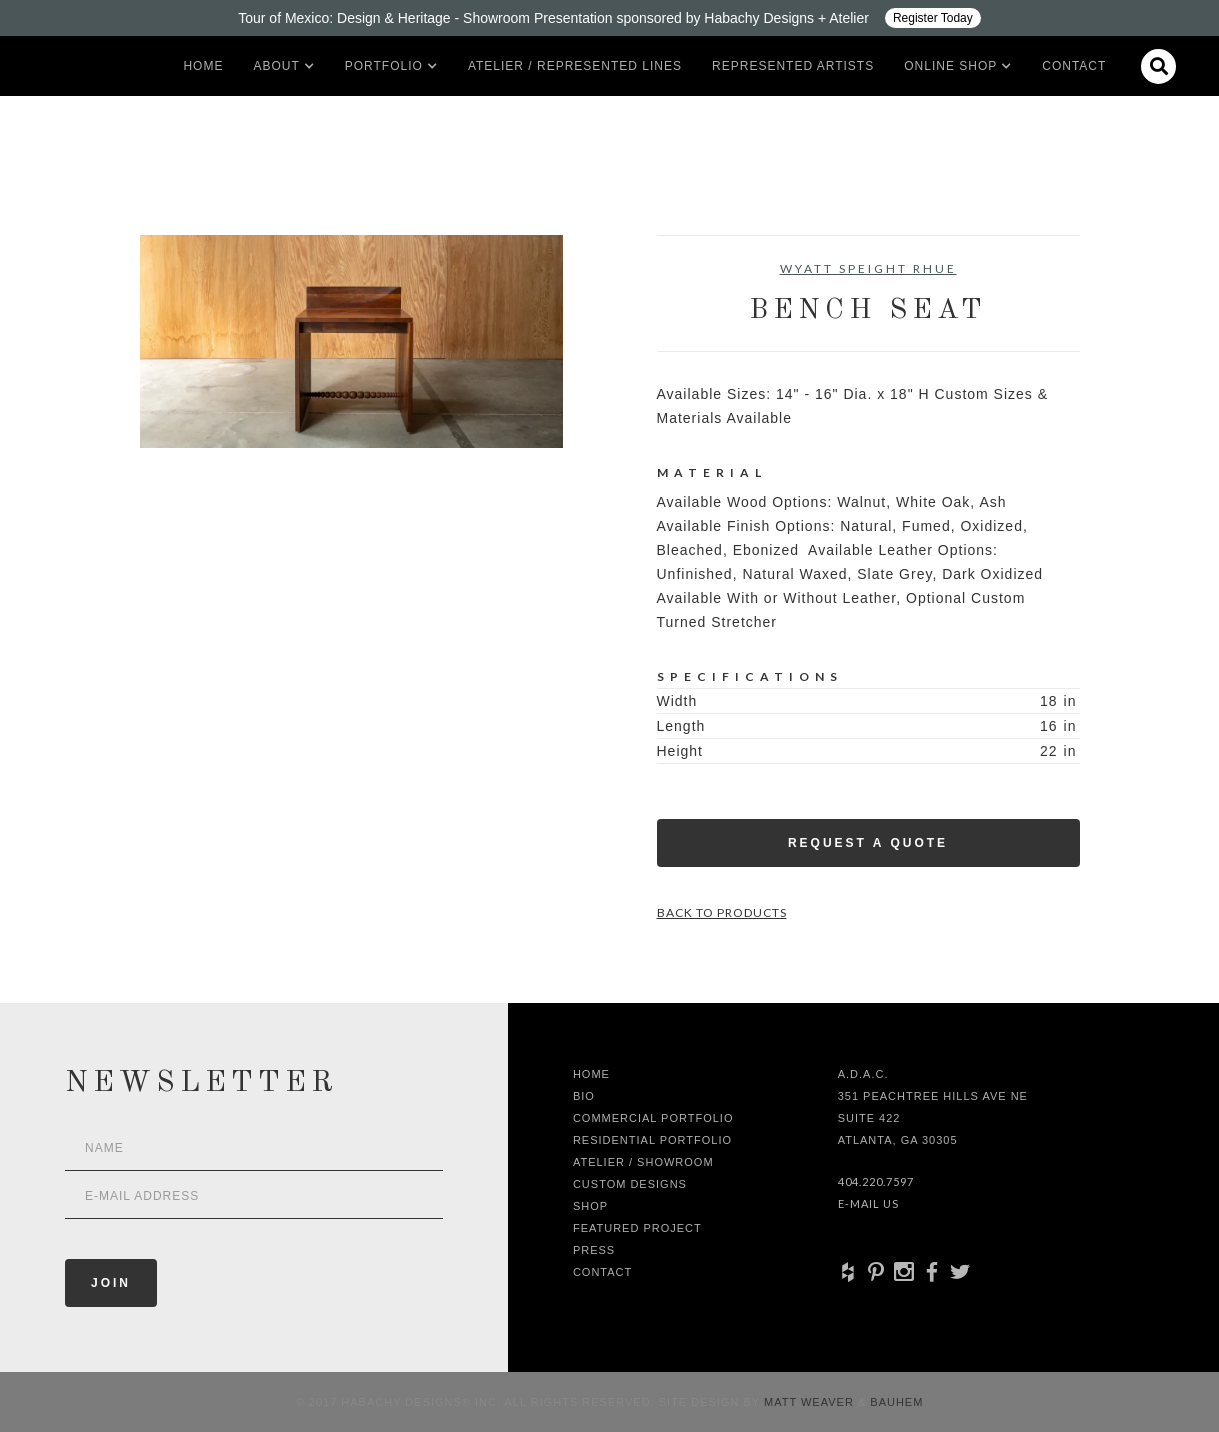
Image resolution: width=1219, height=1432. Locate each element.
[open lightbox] (351, 341)
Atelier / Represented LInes (575, 66)
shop (590, 1206)
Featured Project (637, 1228)
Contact (1074, 66)
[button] (276, 66)
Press (594, 1250)
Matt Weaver (811, 1402)
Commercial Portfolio (653, 1118)
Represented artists (793, 66)
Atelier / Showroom (643, 1162)
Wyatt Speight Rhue (868, 268)
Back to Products (722, 912)
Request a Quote (868, 843)
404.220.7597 (876, 1181)
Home (203, 66)
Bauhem (894, 1402)
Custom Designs (630, 1184)
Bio (584, 1096)
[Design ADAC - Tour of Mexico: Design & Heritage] (609, 18)
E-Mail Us (868, 1203)
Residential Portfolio (652, 1140)
